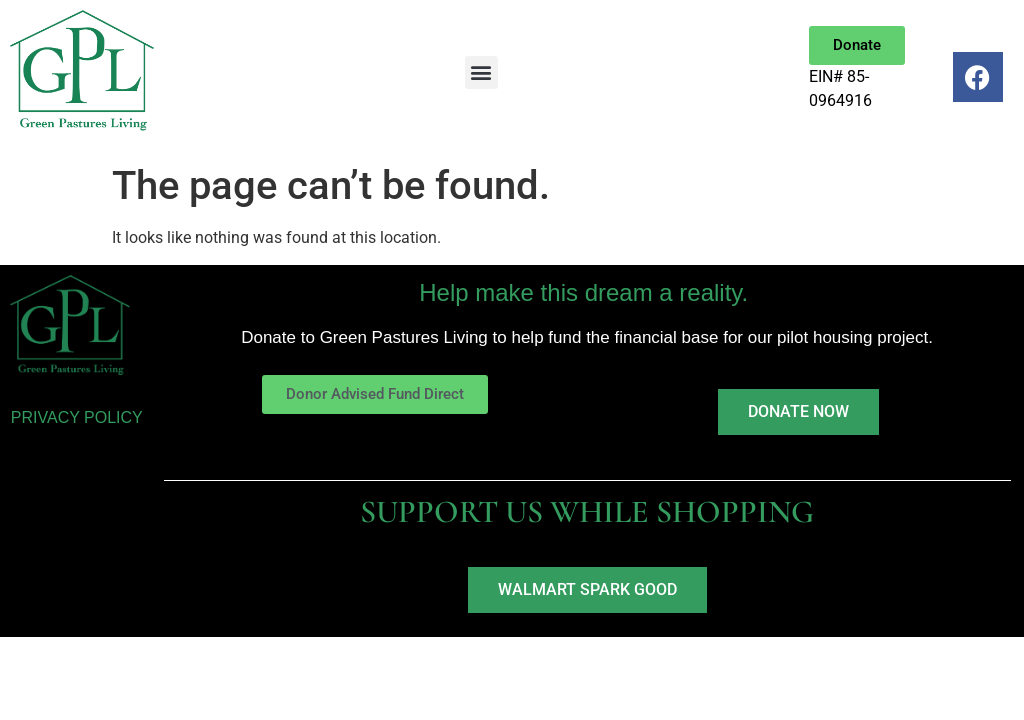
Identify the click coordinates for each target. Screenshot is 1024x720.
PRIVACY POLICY (77, 417)
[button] (481, 72)
